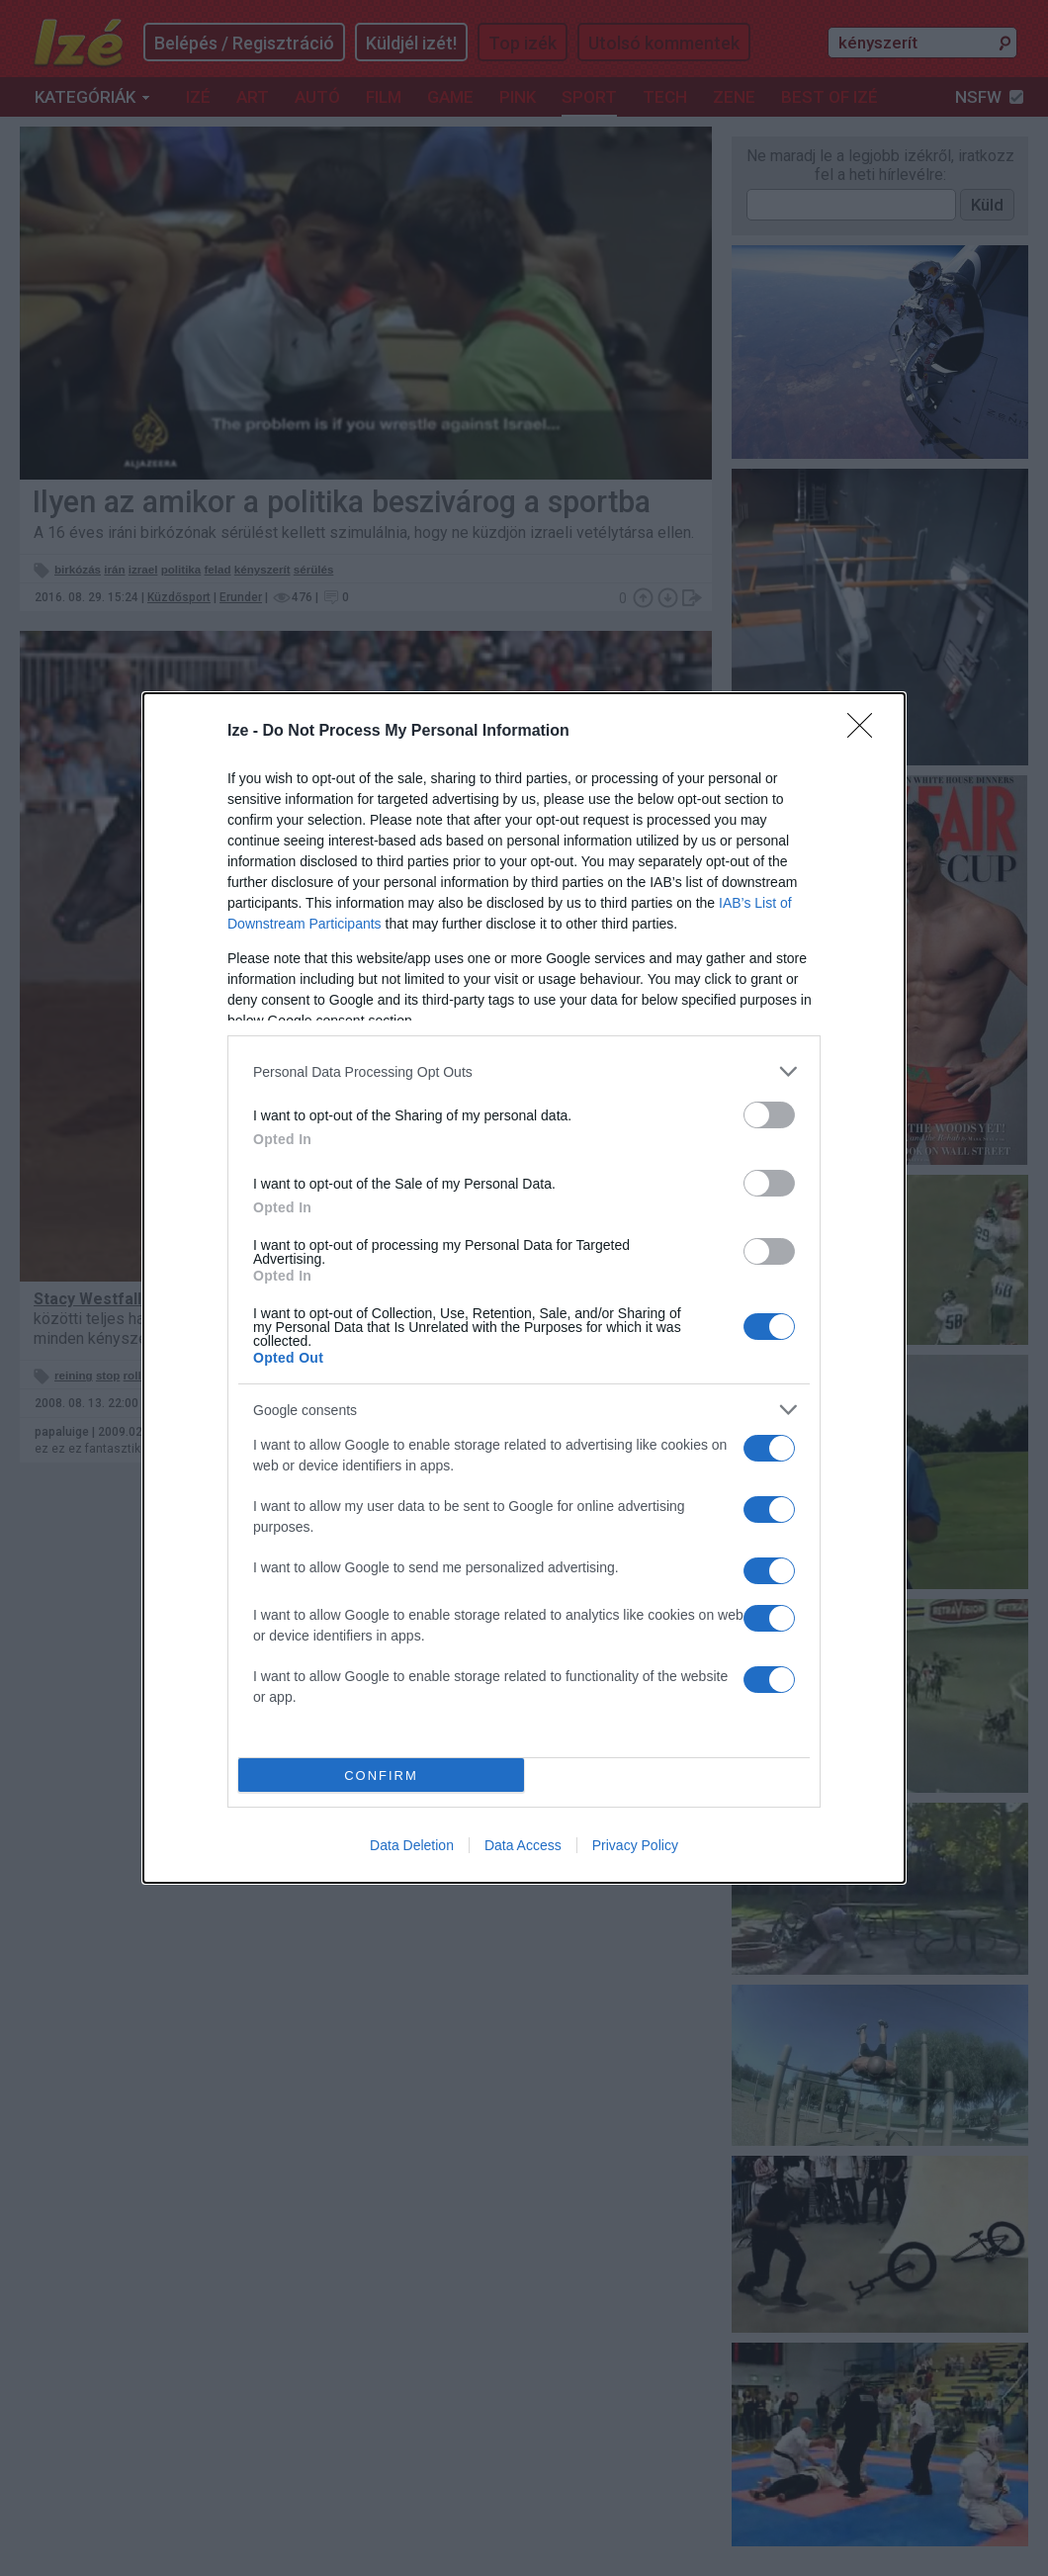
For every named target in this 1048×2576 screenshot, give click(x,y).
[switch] (769, 1115)
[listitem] (524, 1071)
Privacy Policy (635, 1845)
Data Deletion (412, 1845)
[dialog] (524, 1288)
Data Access (523, 1845)
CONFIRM (381, 1775)
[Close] (866, 732)
